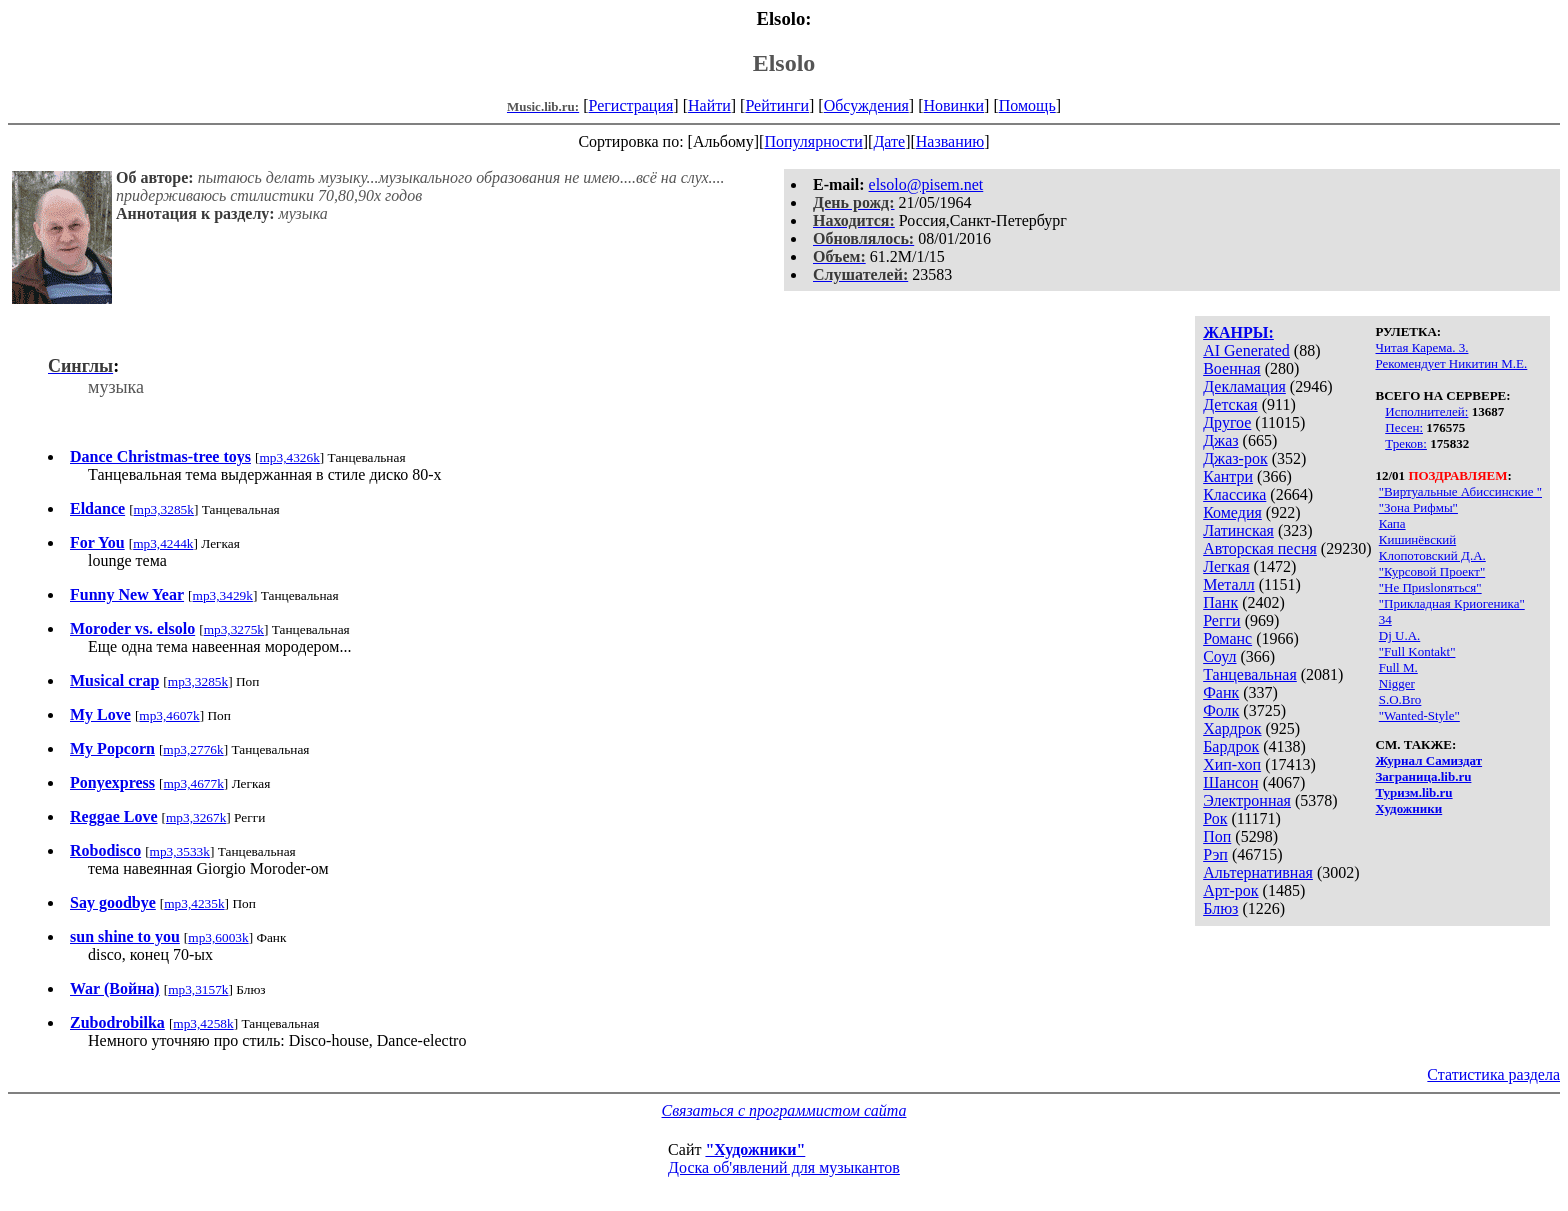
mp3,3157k (198, 989)
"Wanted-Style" (1419, 715)
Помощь (1027, 105)
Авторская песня (1260, 548)
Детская (1230, 404)
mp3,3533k (180, 851)
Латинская (1238, 530)
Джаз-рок (1235, 458)
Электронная (1247, 800)
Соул (1219, 656)
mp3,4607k (169, 715)
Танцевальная (1250, 674)
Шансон (1230, 782)
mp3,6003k (218, 937)
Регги (1221, 620)
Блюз (1220, 908)
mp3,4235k (194, 903)
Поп (1217, 836)
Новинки (953, 105)
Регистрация (631, 105)
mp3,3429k (223, 595)
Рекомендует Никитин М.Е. (1452, 363)
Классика (1234, 494)
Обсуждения (866, 105)
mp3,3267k (196, 817)
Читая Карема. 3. (1422, 347)
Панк (1220, 602)
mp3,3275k (234, 629)
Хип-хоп (1232, 764)
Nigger (1397, 683)
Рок (1215, 818)
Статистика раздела (1493, 1074)
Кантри (1228, 476)
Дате (889, 141)
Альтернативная (1258, 872)
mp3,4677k (194, 783)
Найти (709, 105)
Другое (1227, 422)
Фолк (1221, 710)
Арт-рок (1230, 890)
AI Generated (1246, 350)
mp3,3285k (164, 509)
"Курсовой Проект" (1432, 571)
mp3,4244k (163, 543)
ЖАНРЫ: (1238, 332)
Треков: (1406, 443)
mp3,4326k (289, 457)
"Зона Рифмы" (1418, 507)
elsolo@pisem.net (926, 184)
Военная (1232, 368)
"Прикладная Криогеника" (1452, 603)
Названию (950, 141)
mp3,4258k (203, 1023)
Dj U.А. (1400, 635)
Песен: (1404, 427)
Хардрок (1232, 728)
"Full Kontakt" (1417, 651)
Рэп (1215, 854)
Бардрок (1231, 746)
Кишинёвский (1417, 539)
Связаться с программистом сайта (784, 1110)
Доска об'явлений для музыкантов (784, 1167)
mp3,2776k (193, 749)
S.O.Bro (1400, 699)
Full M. (1398, 667)
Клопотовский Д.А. (1432, 555)
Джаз (1220, 440)
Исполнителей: (1426, 411)
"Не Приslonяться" (1430, 587)
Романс (1227, 638)
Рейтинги (777, 105)
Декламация (1244, 386)
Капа (1392, 523)
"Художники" (755, 1149)
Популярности (813, 141)
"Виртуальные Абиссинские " (1460, 491)
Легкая (1226, 566)
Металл (1229, 584)
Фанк (1221, 692)
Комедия (1232, 512)
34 (1385, 619)
